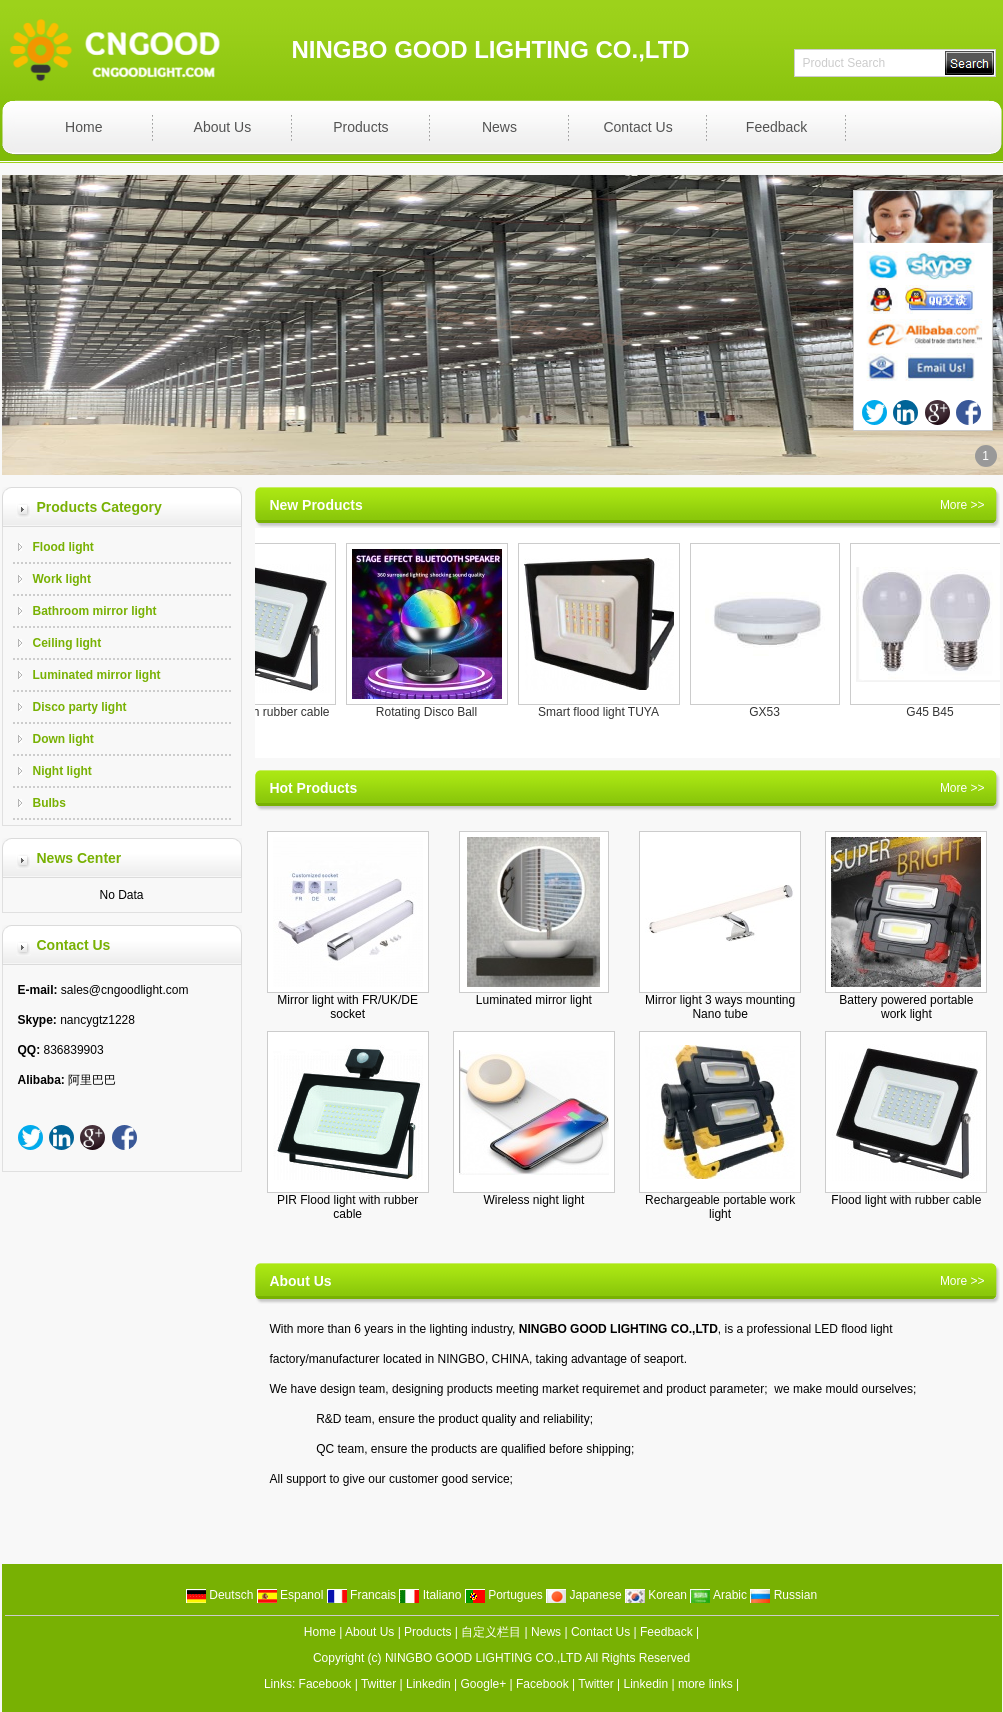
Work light (62, 579)
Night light (62, 771)
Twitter (378, 1684)
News (499, 127)
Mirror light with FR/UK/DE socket (347, 1007)
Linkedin (428, 1684)
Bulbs (49, 803)
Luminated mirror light (97, 675)
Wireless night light (534, 1200)
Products (360, 127)
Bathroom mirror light (95, 611)
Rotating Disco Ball (434, 712)
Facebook (325, 1684)
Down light (63, 739)
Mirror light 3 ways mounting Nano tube (720, 1007)
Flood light (63, 547)
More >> (962, 505)
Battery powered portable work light (906, 1007)
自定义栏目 (491, 1632)
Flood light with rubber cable (262, 712)
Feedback (776, 127)
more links (705, 1684)
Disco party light (80, 707)
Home (83, 127)
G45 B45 (937, 712)
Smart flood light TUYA (606, 712)
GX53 (772, 712)
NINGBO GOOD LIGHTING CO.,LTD (483, 1658)
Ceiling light (67, 643)
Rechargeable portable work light (720, 1207)
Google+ (484, 1684)
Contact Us (637, 127)
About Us (223, 127)
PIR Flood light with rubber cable (347, 1207)
